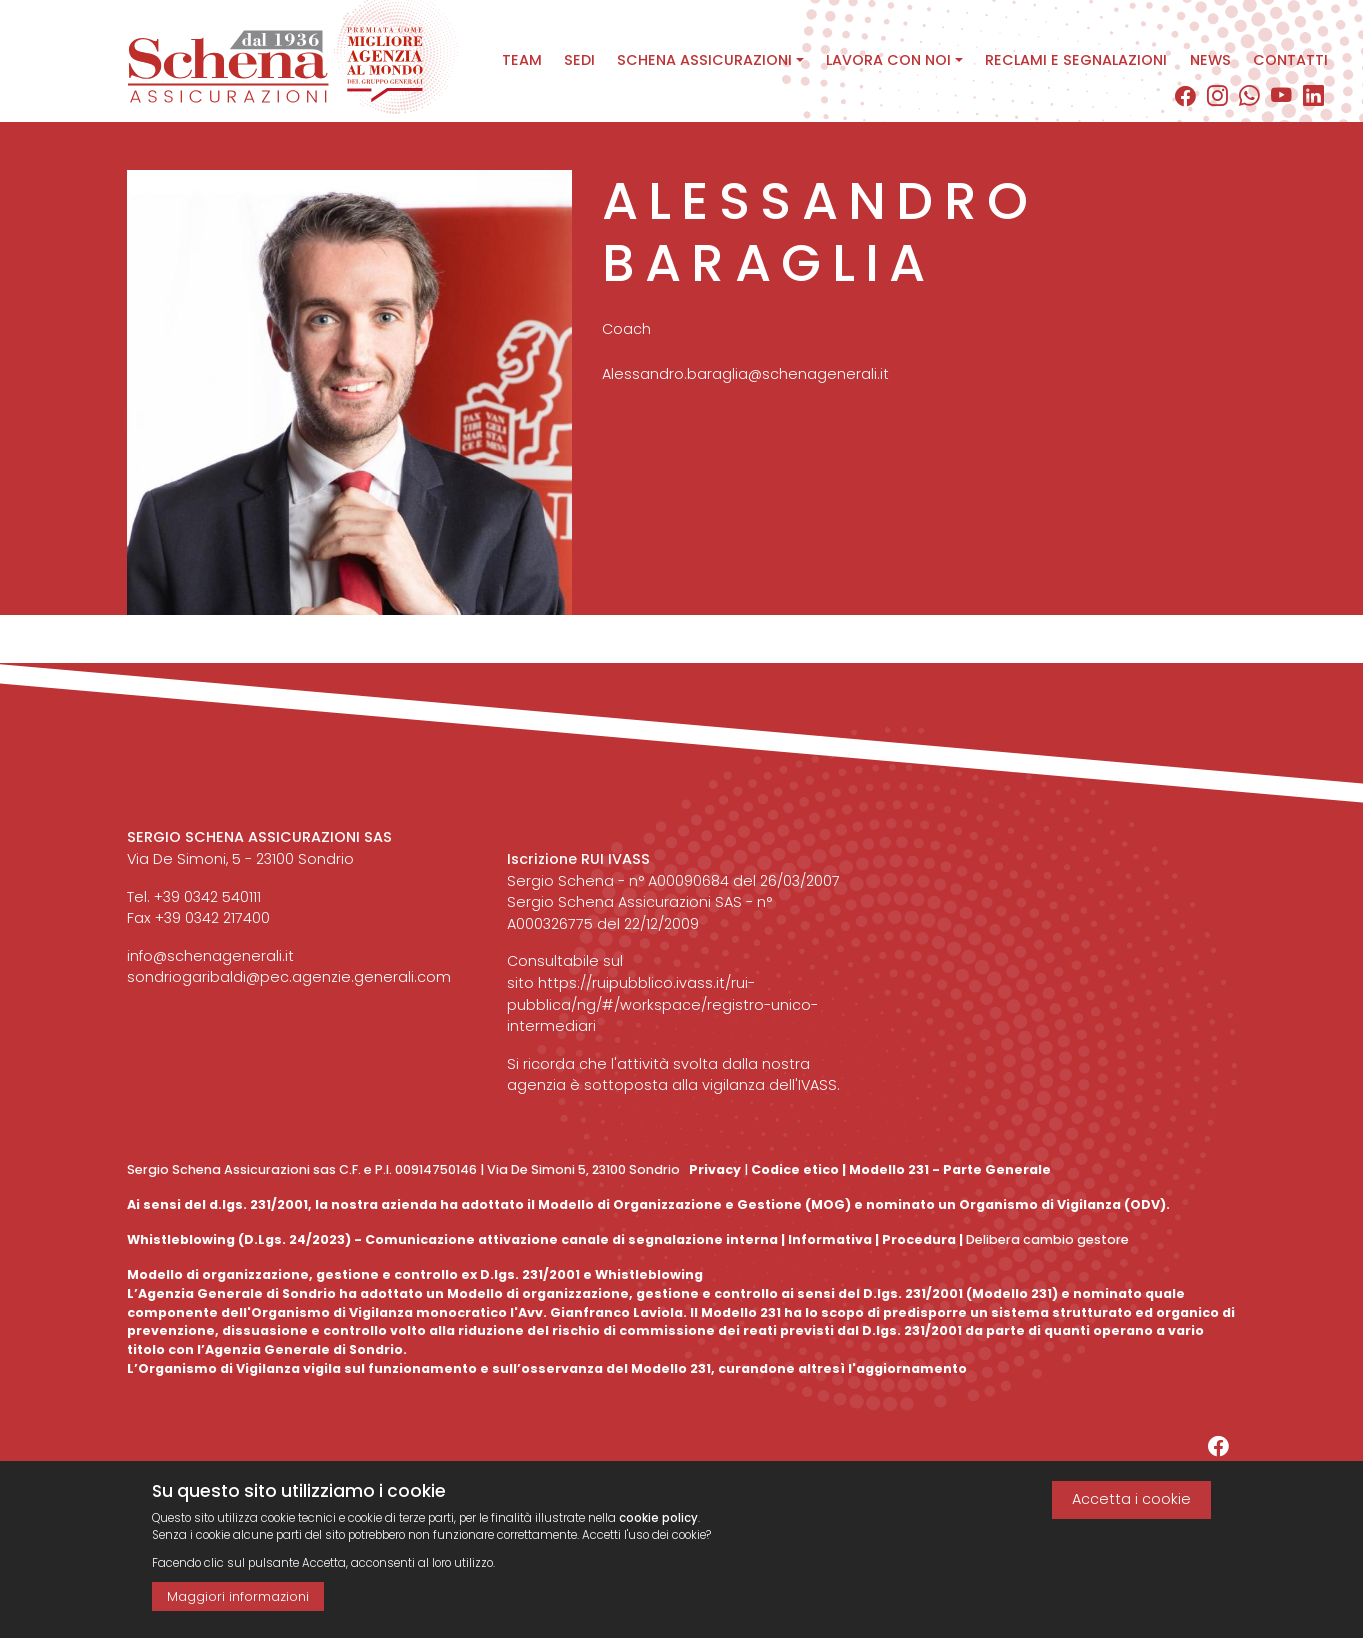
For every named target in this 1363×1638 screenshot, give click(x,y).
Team (522, 60)
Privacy (715, 1169)
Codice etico (795, 1169)
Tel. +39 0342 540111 (194, 897)
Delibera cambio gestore (1046, 1239)
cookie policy (658, 1525)
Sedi (579, 60)
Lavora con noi (888, 60)
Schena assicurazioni (704, 60)
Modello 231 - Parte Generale (950, 1169)
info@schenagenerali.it (210, 956)
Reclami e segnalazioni (1076, 60)
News (1210, 60)
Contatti (1290, 60)
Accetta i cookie (1131, 1507)
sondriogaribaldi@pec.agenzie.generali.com (289, 977)
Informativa (830, 1239)
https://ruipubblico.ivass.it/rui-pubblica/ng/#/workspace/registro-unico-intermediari (662, 1004)
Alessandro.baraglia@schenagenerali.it (745, 390)
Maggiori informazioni (238, 1603)
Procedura (919, 1239)
